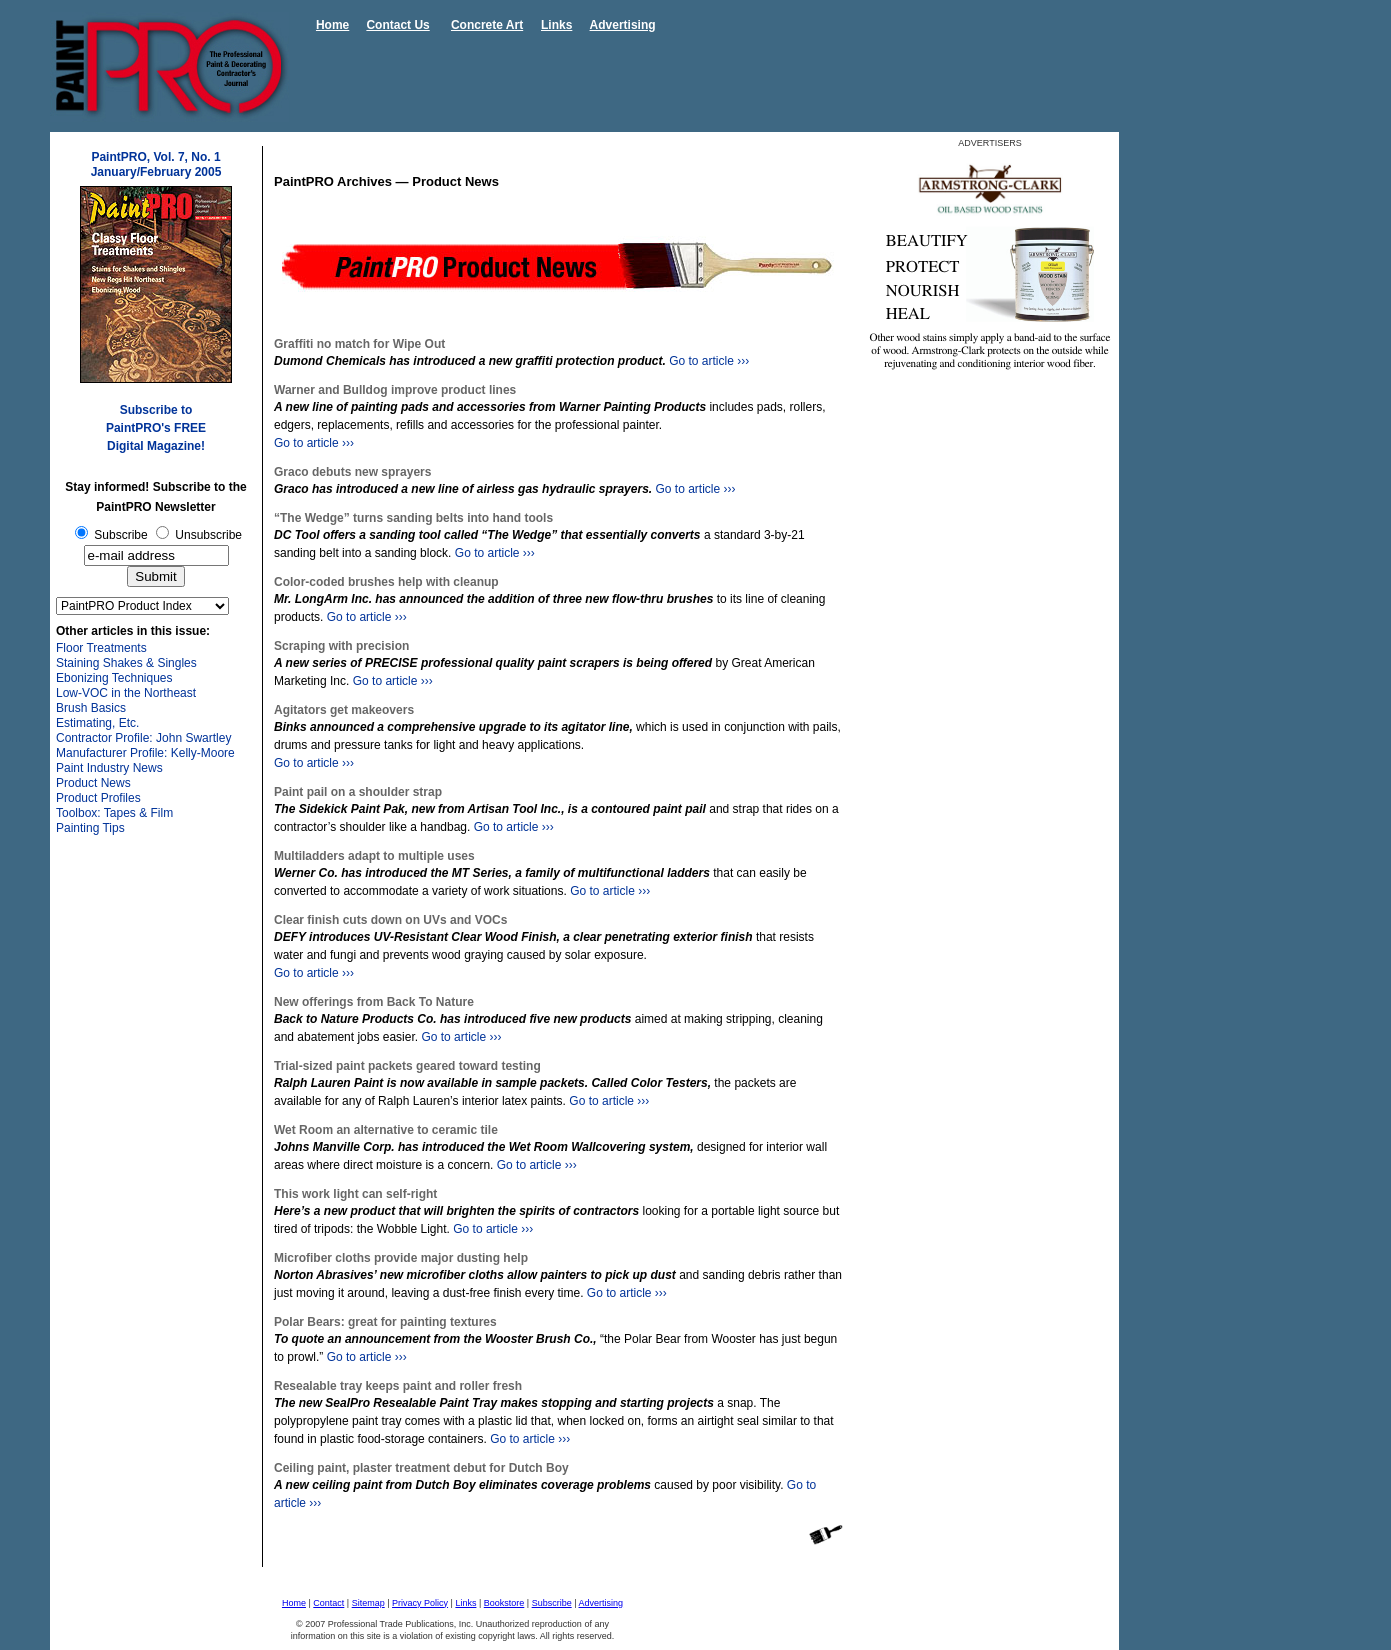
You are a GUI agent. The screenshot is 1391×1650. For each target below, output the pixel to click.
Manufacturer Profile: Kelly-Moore (145, 753)
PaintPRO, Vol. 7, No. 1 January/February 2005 (156, 164)
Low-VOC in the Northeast (126, 693)
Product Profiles (98, 798)
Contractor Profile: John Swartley (143, 738)
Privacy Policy (420, 1603)
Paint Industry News (109, 768)
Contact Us (397, 25)
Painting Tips (90, 828)
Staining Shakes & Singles (126, 663)
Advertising (623, 25)
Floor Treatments (101, 648)
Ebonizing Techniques (114, 678)
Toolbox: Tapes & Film (114, 813)
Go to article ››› (709, 361)
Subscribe (552, 1603)
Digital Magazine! (156, 446)
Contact (328, 1603)
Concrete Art (487, 25)
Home (332, 25)
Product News (93, 783)
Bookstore (504, 1603)
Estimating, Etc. (97, 723)
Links (556, 25)
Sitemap (368, 1603)
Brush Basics (91, 708)
